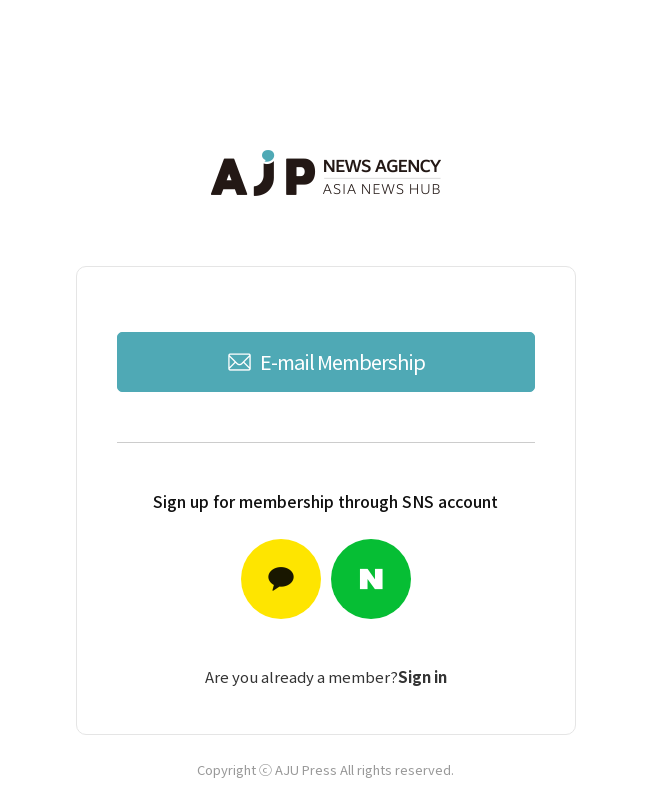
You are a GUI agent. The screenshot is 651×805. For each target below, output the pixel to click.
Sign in (422, 676)
